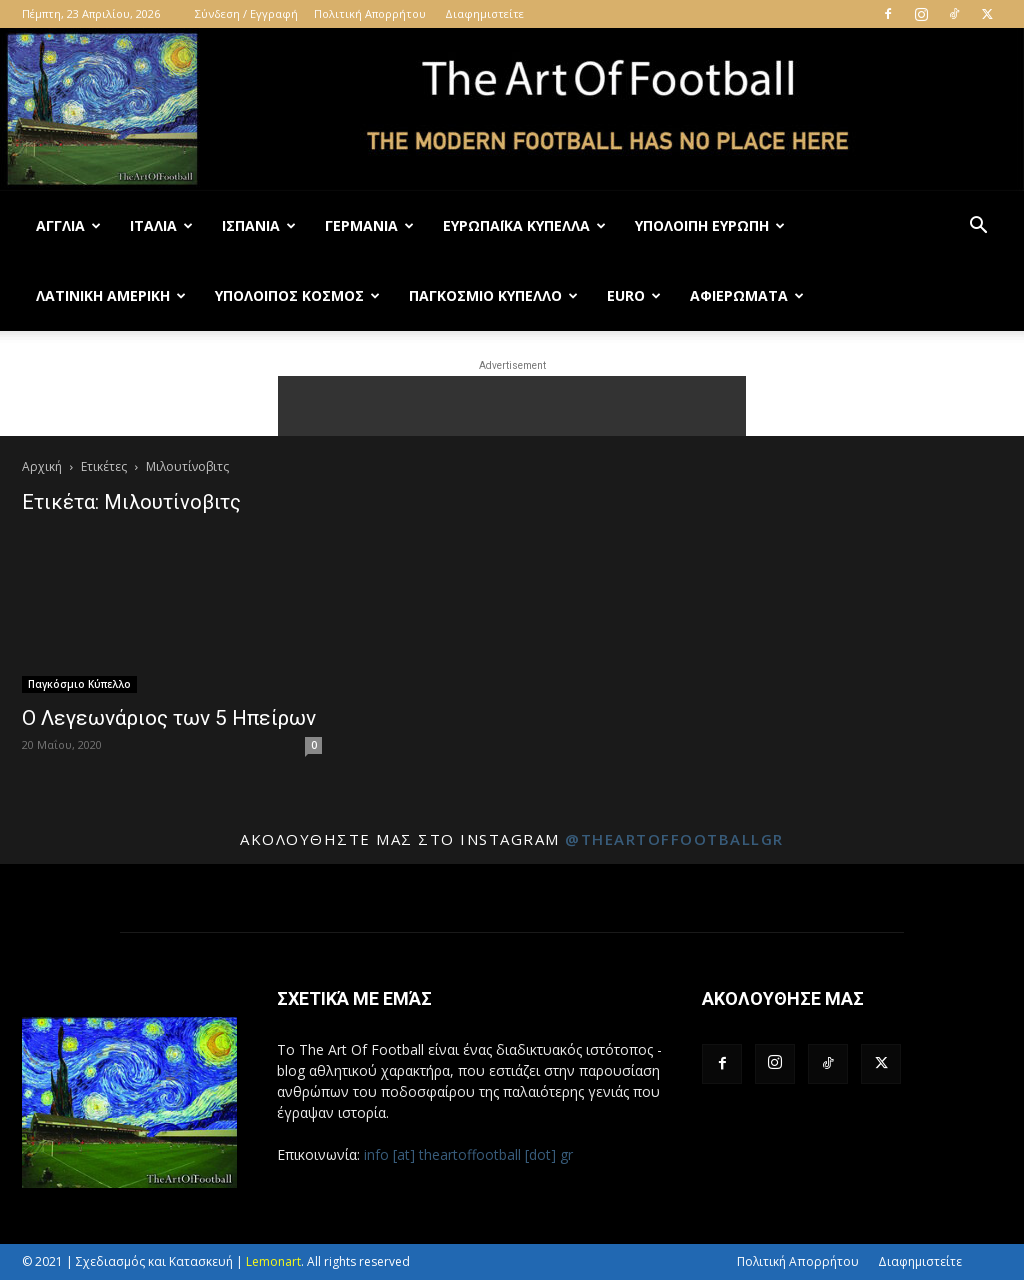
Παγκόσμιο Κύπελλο (493, 295)
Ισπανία (259, 225)
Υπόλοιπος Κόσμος (297, 295)
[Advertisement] (512, 406)
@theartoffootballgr (674, 839)
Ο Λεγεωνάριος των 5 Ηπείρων (169, 718)
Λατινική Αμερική (111, 295)
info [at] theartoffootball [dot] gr (468, 1154)
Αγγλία (68, 225)
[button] (978, 227)
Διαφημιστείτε (484, 13)
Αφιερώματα (747, 295)
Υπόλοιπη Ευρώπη (710, 225)
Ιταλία (161, 225)
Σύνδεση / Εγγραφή (246, 13)
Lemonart (273, 1261)
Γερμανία (369, 225)
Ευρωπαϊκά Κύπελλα (524, 225)
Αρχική (42, 466)
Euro (634, 295)
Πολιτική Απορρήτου (370, 13)
